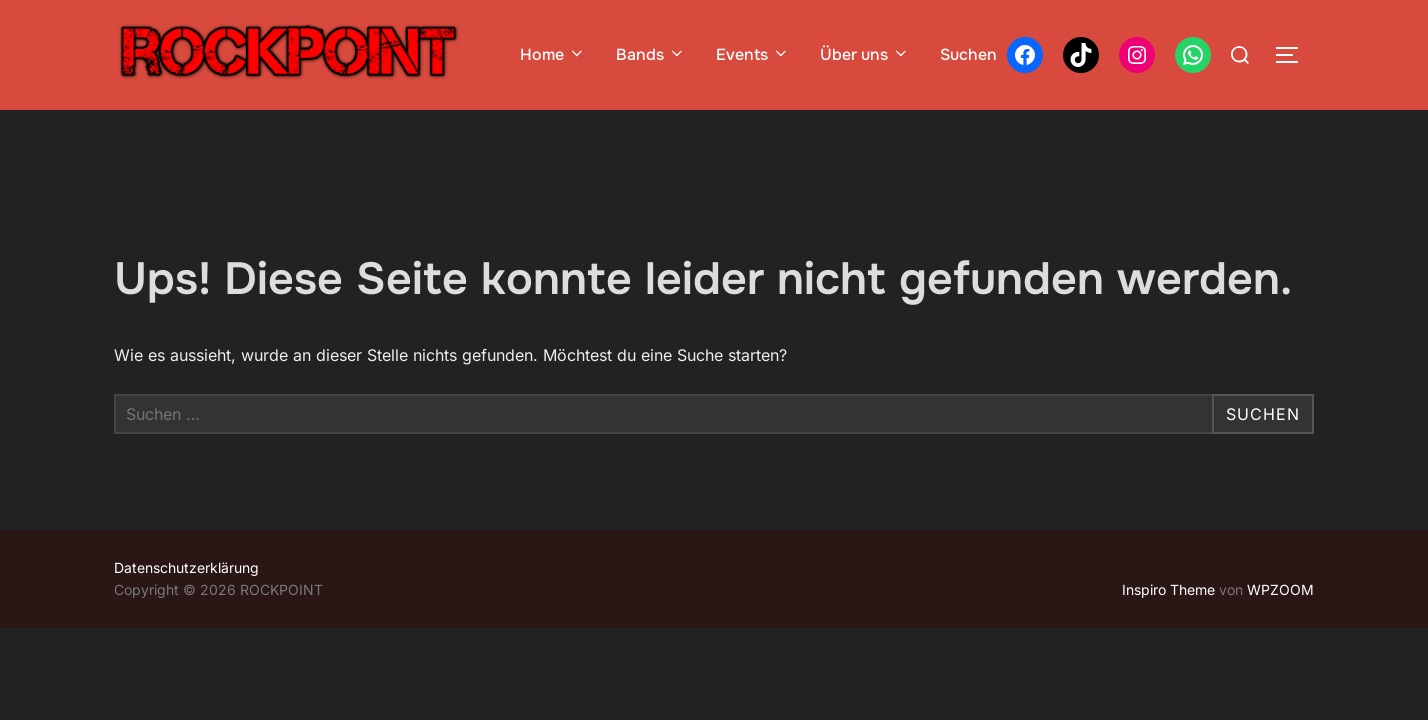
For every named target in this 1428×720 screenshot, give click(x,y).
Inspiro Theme (1168, 589)
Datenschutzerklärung (186, 567)
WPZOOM (1280, 589)
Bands (651, 54)
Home (553, 54)
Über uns (865, 54)
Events (753, 54)
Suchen (968, 54)
